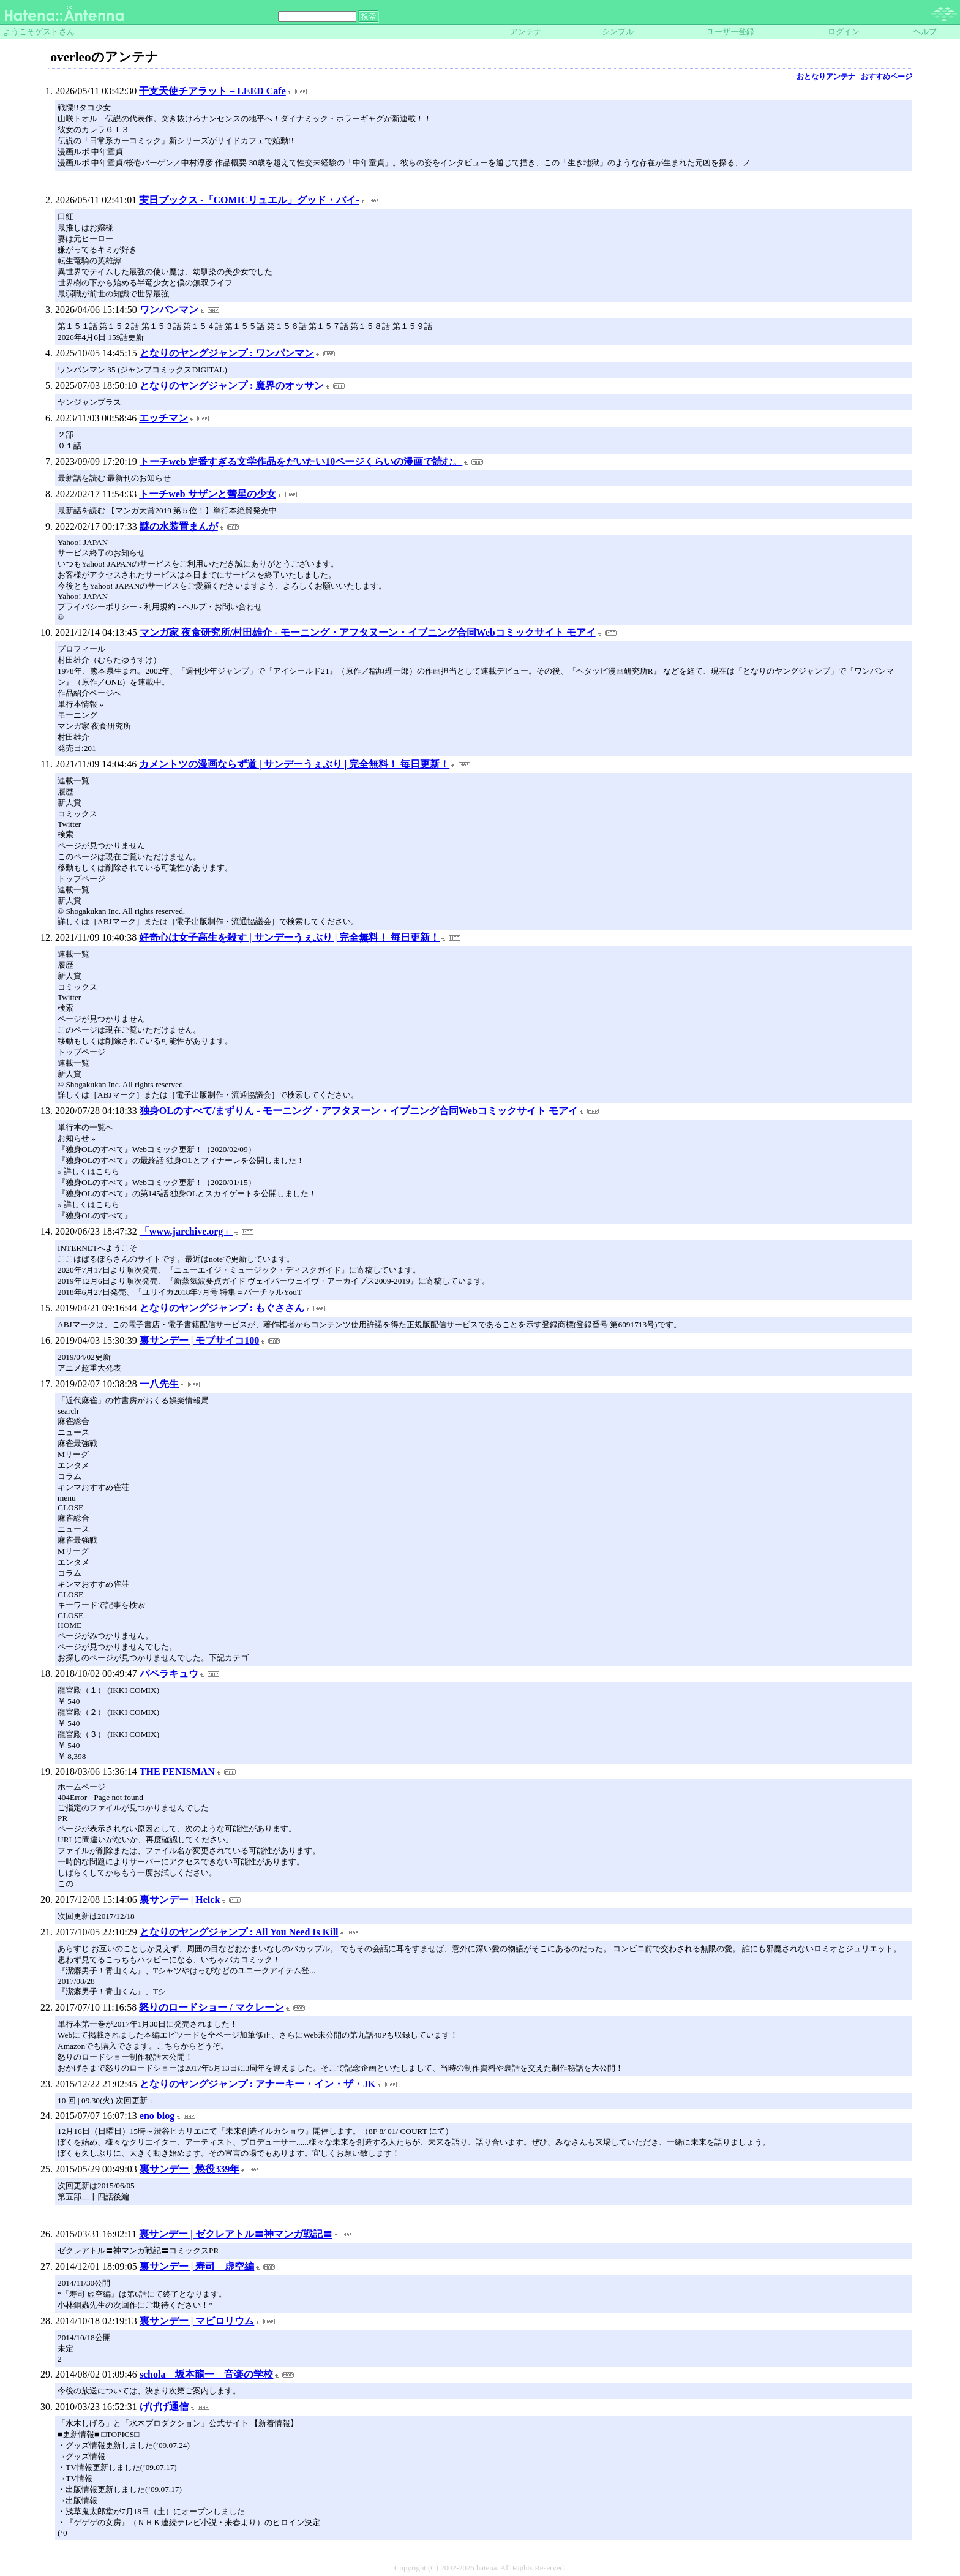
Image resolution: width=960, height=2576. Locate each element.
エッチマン (163, 418)
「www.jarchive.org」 (186, 1231)
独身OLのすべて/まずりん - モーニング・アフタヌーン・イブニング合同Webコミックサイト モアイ (359, 1110)
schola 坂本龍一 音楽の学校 (207, 2374)
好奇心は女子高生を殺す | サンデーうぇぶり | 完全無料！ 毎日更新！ (289, 937)
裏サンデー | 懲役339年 (190, 2169)
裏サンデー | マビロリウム (197, 2321)
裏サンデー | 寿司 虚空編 (197, 2266)
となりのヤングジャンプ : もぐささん (222, 1308)
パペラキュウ (169, 1673)
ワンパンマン (169, 309)
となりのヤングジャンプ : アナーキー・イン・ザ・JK (258, 2084)
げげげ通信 (164, 2406)
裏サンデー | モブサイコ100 (200, 1340)
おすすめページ (886, 76)
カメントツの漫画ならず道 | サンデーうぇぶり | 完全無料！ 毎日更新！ (294, 764)
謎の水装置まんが (179, 526)
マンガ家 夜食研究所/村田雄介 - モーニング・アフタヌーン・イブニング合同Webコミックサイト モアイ (368, 632)
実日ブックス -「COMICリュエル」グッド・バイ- (249, 200)
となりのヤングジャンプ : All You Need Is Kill (239, 1932)
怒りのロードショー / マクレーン (211, 2007)
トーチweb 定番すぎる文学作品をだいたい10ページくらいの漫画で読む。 (301, 461)
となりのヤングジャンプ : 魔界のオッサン (232, 385)
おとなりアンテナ (826, 76)
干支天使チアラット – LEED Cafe (212, 91)
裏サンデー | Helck (180, 1899)
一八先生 (159, 1384)
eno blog (157, 2116)
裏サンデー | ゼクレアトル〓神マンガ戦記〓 (235, 2234)
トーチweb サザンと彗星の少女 (207, 494)
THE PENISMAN (177, 1771)
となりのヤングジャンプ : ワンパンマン (227, 353)
